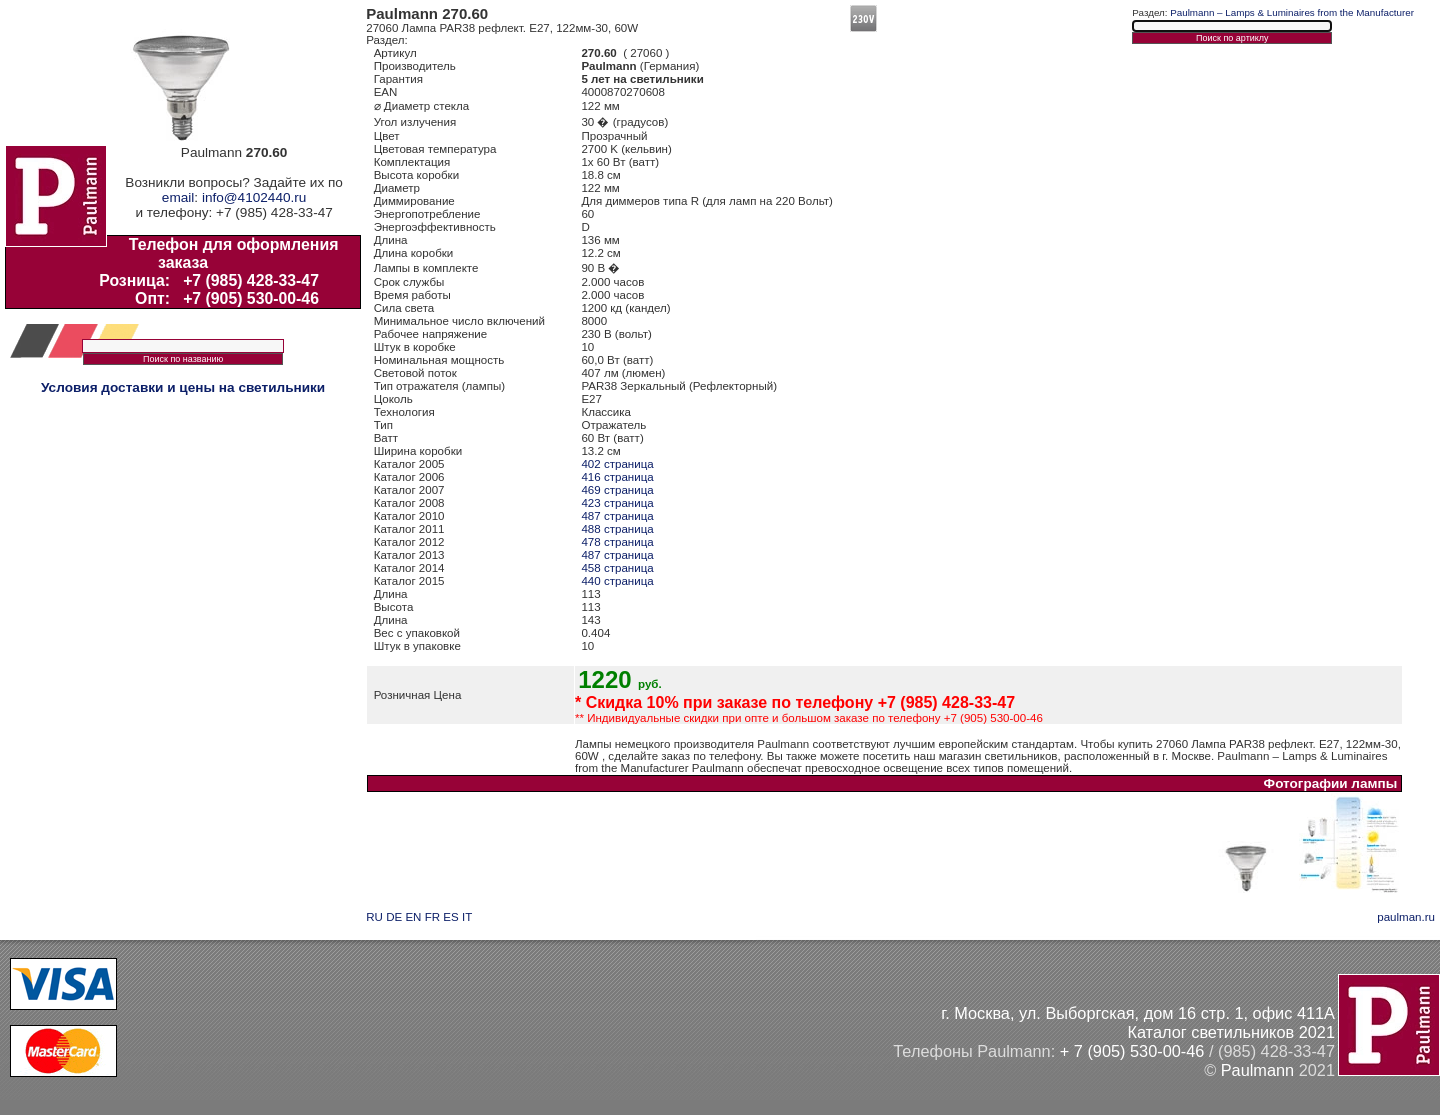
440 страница (617, 581)
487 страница (617, 516)
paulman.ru (1406, 917)
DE (394, 917)
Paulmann (1257, 1070)
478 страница (617, 542)
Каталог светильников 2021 (1231, 1032)
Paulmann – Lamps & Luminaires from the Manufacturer (1292, 12)
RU (374, 917)
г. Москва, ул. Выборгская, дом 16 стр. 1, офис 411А (1138, 1013)
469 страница (617, 490)
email (178, 197)
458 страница (617, 568)
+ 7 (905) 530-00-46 (1132, 1051)
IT (467, 917)
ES (450, 917)
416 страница (617, 477)
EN (413, 917)
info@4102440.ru (254, 197)
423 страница (617, 503)
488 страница (617, 529)
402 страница (617, 464)
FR (432, 917)
